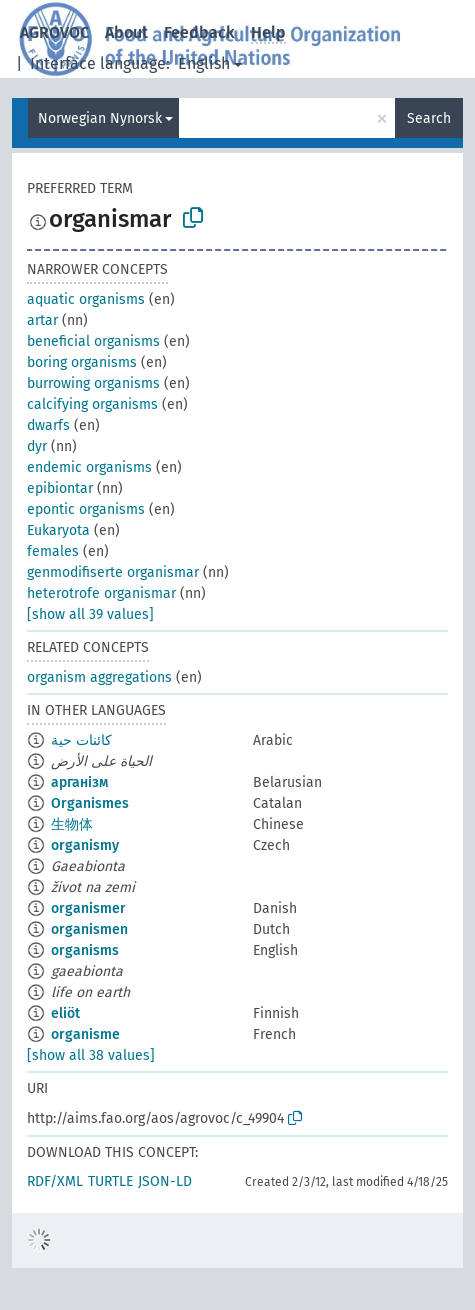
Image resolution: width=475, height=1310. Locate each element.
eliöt (65, 1013)
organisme (85, 1034)
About (126, 32)
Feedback (199, 32)
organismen (89, 929)
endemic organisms (89, 467)
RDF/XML (55, 1181)
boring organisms (82, 362)
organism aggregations (99, 677)
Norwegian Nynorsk (100, 118)
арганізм (79, 782)
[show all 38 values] (91, 1055)
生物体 (72, 824)
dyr (37, 446)
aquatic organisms (86, 299)
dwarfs (48, 425)
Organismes (90, 803)
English (204, 63)
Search (429, 118)
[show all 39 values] (90, 614)
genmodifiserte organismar (113, 572)
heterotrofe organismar (101, 593)
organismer (88, 908)
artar (42, 320)
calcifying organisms (92, 404)
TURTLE (110, 1181)
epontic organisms (86, 509)
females (53, 551)
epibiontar (60, 488)
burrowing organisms (93, 383)
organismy (85, 845)
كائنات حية (81, 740)
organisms (85, 950)
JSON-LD (165, 1181)
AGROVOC (54, 32)
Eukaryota (58, 530)
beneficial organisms (93, 341)
